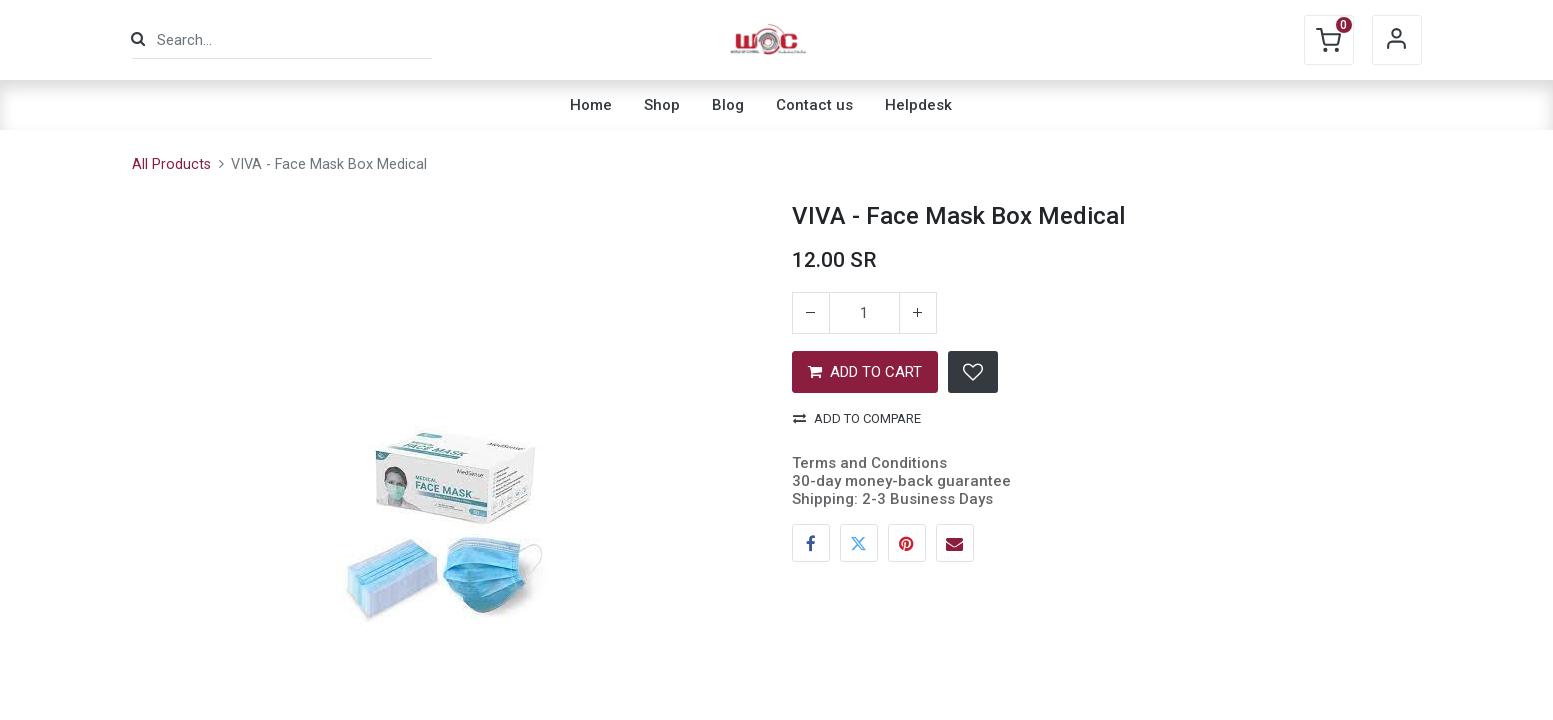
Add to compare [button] (857, 418)
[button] (973, 372)
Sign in (1397, 40)
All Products (171, 164)
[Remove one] (811, 313)
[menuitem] (591, 105)
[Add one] (918, 313)
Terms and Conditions (869, 463)
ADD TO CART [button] (865, 372)
